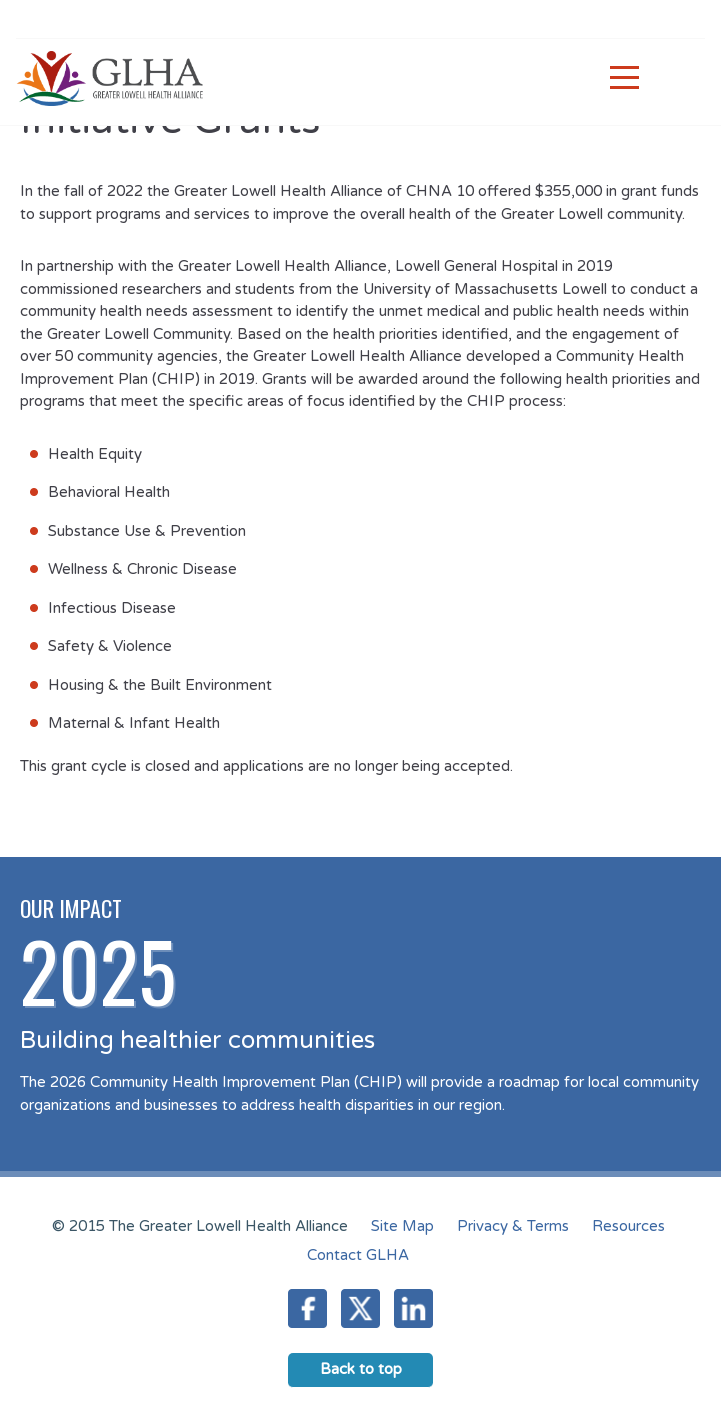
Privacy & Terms (513, 1226)
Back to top (361, 1369)
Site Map (402, 1226)
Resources (628, 1226)
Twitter (360, 1308)
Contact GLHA (358, 1255)
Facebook (307, 1308)
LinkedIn (413, 1308)
